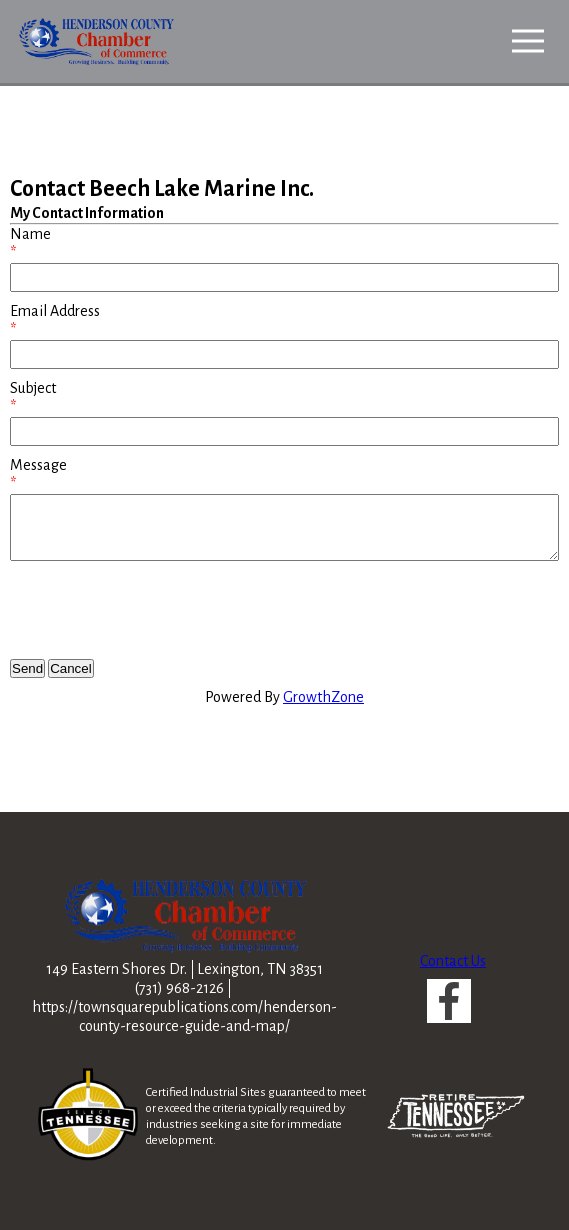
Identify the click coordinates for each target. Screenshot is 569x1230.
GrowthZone (323, 697)
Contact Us (453, 961)
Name (30, 234)
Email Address (55, 311)
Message (38, 465)
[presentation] (162, 610)
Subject (33, 388)
